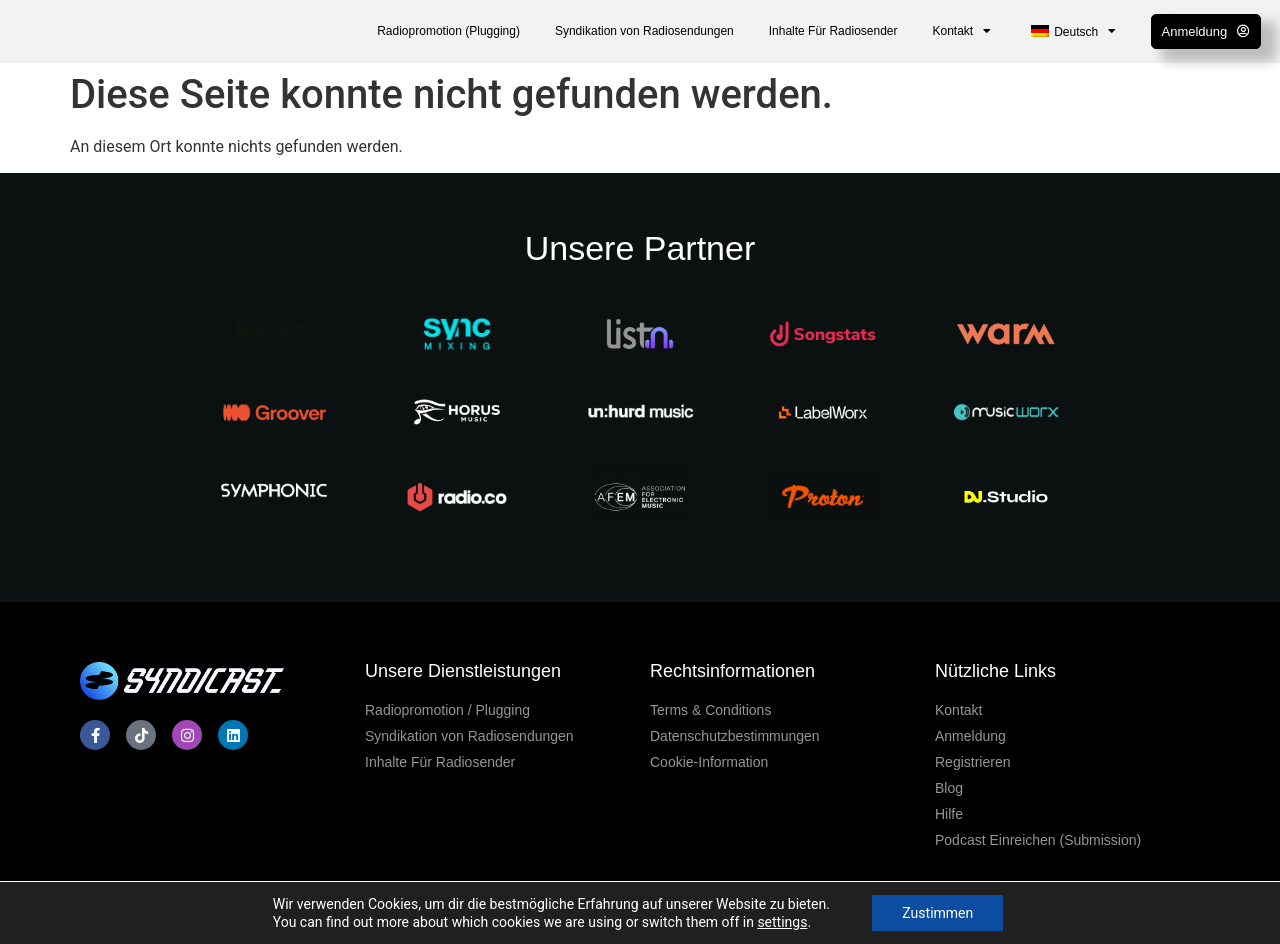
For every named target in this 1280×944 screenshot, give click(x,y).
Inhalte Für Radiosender (833, 31)
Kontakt (962, 31)
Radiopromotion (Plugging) (448, 31)
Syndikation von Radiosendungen (644, 31)
